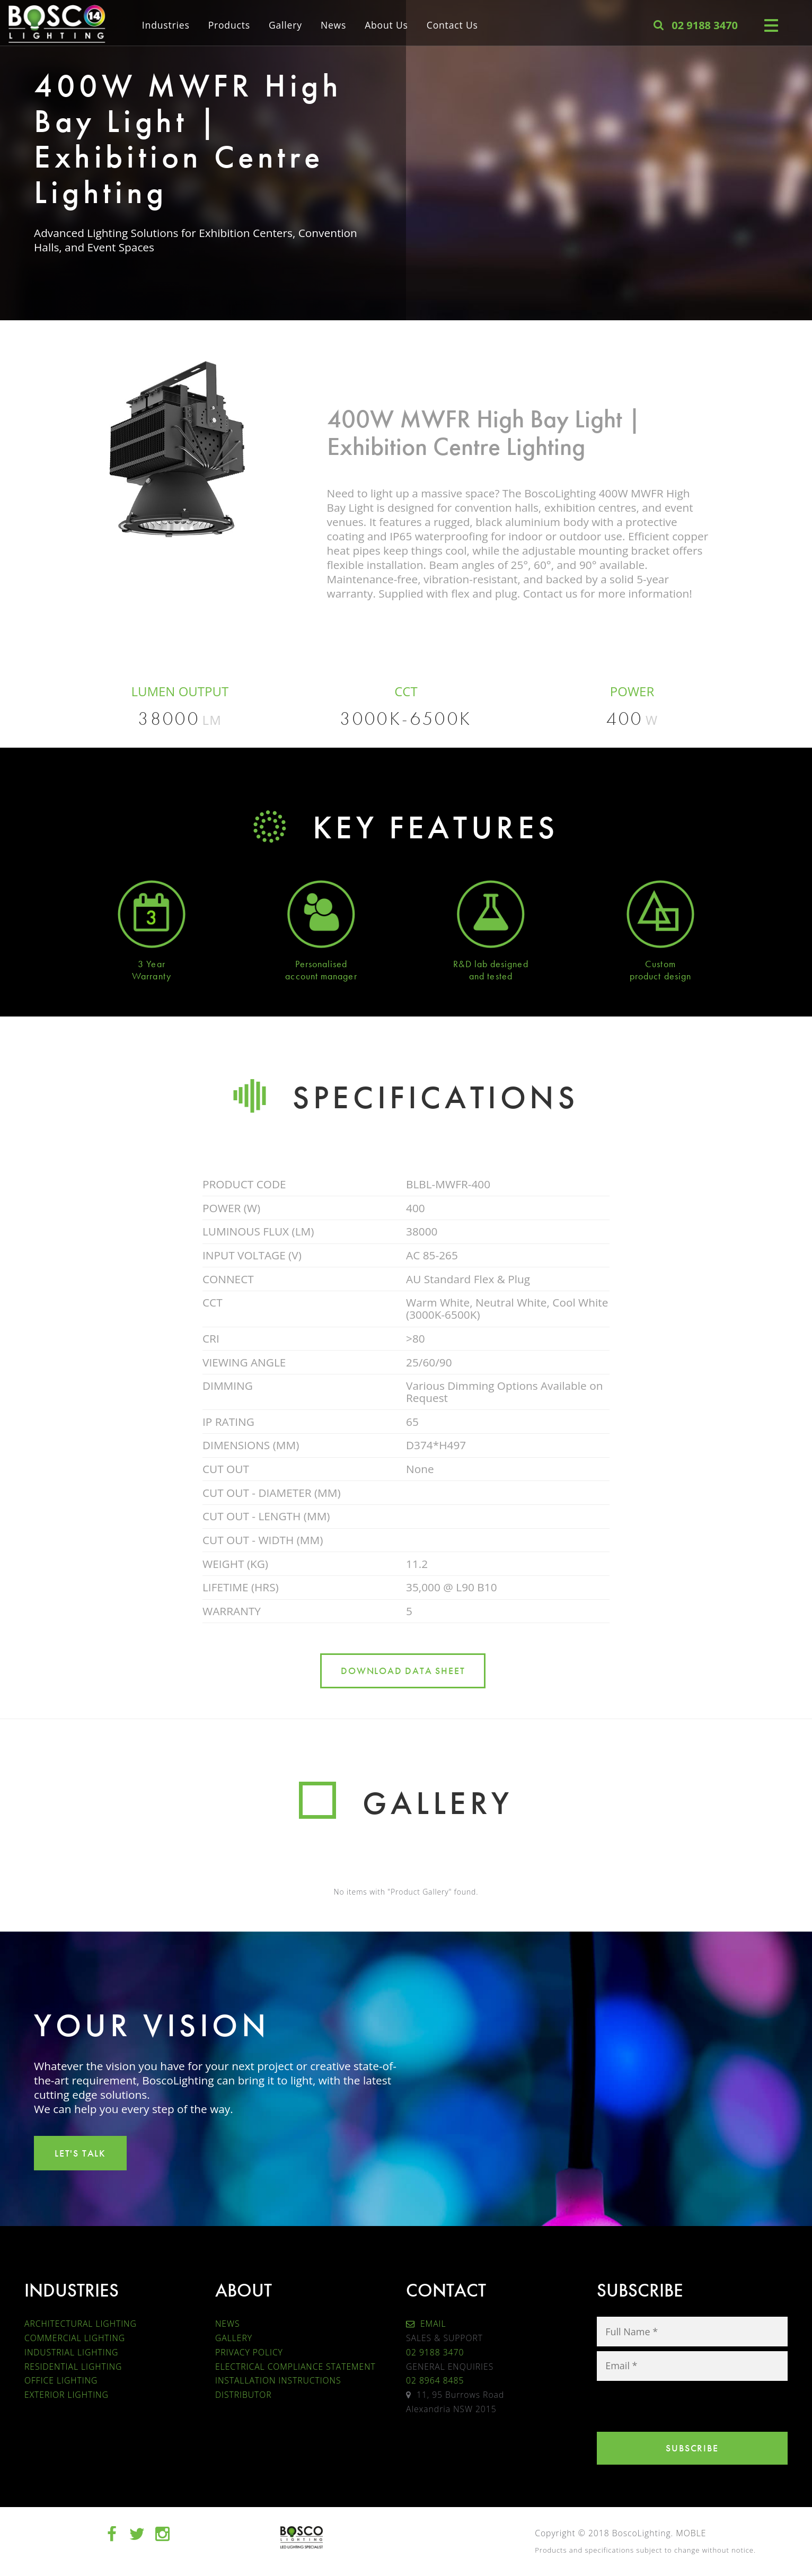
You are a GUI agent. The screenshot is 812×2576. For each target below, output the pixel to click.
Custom (660, 964)
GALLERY (233, 2338)
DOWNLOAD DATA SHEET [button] (403, 1670)
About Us (386, 24)
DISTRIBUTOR (243, 2394)
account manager (321, 976)
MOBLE (691, 2533)
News (333, 24)
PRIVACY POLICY (249, 2352)
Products (229, 24)
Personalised (321, 964)
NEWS (227, 2323)
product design (660, 976)
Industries (166, 24)
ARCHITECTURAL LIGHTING (80, 2323)
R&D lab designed (490, 964)
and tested (491, 976)
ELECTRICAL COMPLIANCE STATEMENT (295, 2366)
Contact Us (452, 24)
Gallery (285, 24)
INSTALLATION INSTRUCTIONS (278, 2380)
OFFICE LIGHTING (61, 2380)
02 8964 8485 (435, 2380)
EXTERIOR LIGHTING (66, 2394)
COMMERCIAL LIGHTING (74, 2338)
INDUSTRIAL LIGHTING (71, 2352)
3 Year (151, 964)
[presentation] (677, 2406)
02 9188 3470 (435, 2352)
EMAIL (426, 2323)
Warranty (151, 976)
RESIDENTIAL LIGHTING (73, 2366)
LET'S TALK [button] (80, 2153)
